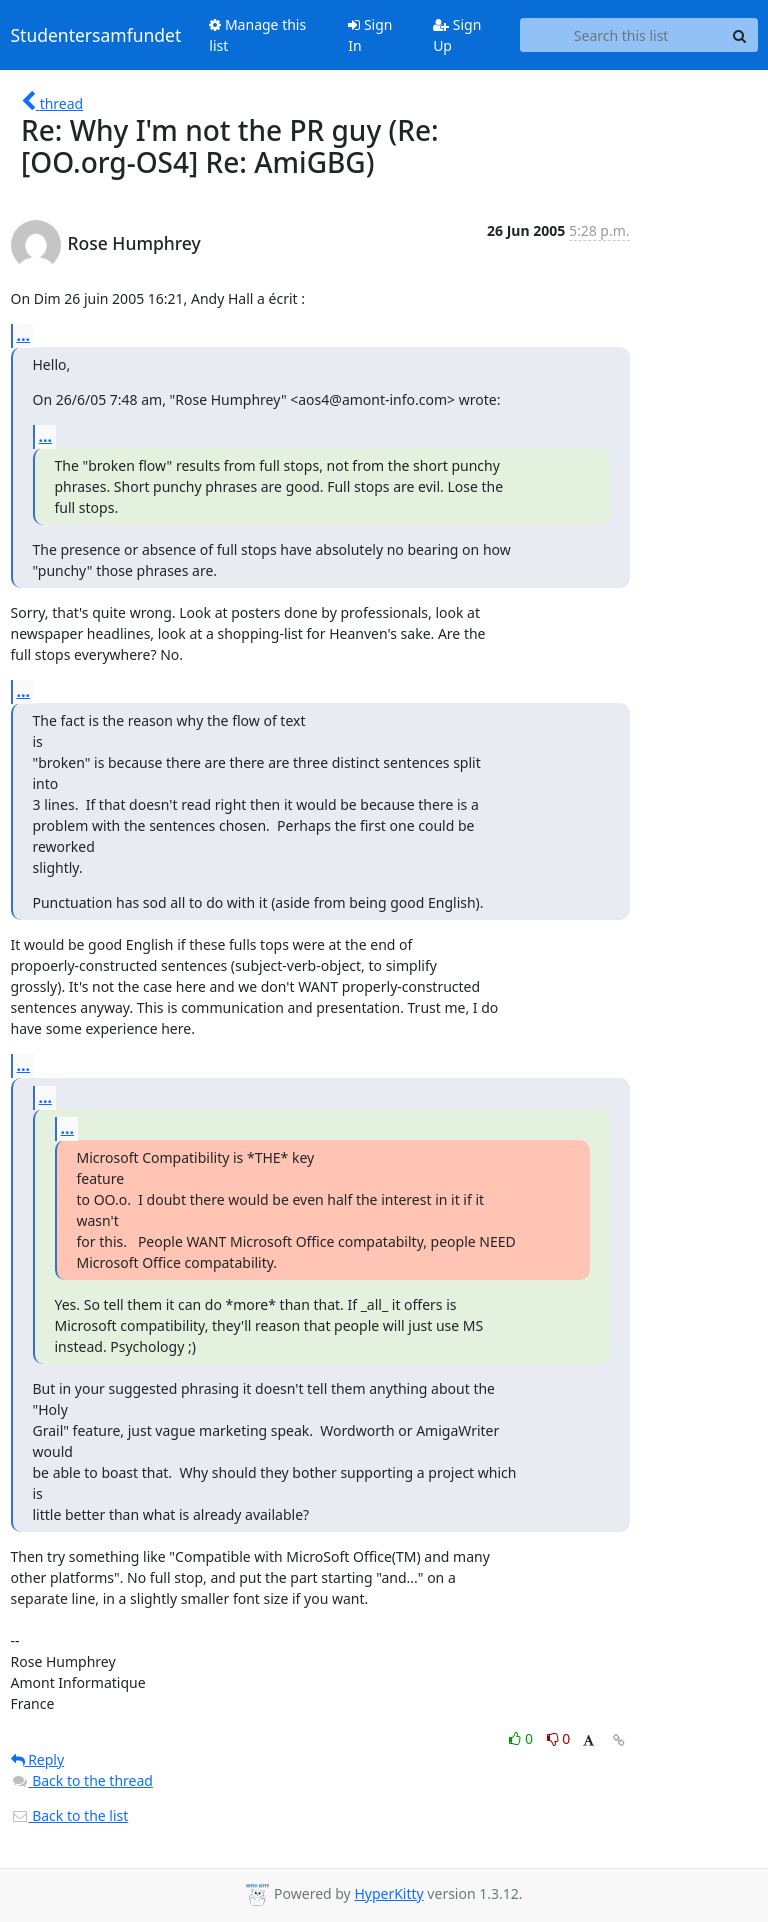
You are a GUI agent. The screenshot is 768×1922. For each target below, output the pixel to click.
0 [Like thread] (522, 1738)
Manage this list (257, 35)
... (24, 335)
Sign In (370, 35)
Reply (38, 1759)
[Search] (740, 35)
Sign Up (457, 35)
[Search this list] (621, 35)
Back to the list (70, 1815)
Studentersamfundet (96, 35)
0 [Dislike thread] (559, 1738)
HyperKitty (388, 1893)
